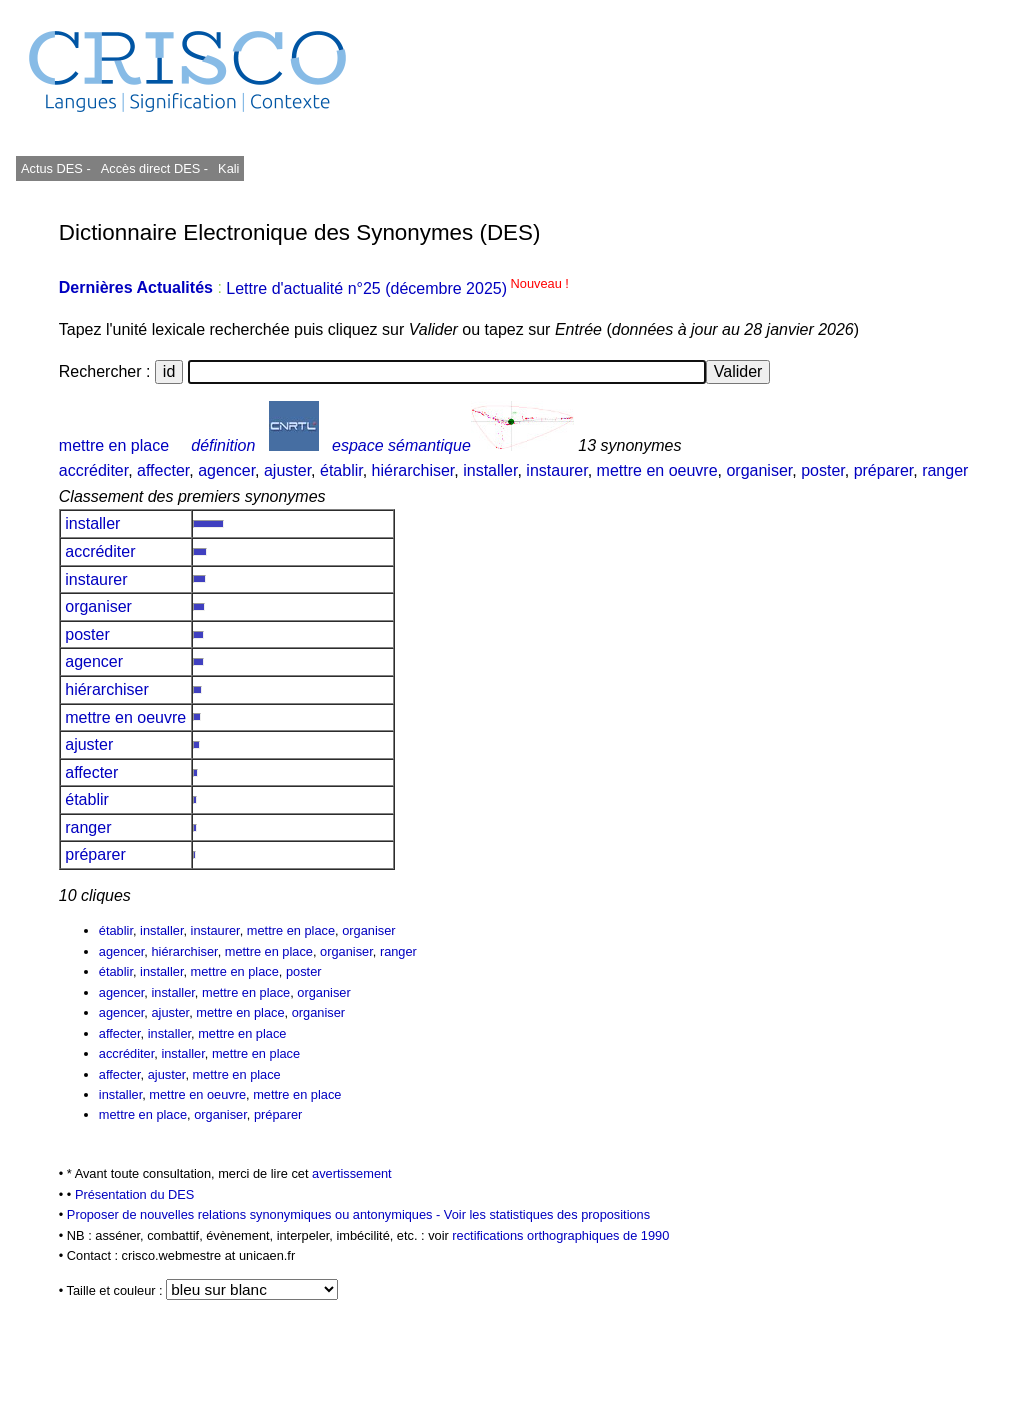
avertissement (352, 1173)
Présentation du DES (135, 1194)
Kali (228, 168)
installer (490, 470)
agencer (226, 470)
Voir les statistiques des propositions (547, 1214)
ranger (945, 470)
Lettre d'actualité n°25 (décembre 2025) (397, 288)
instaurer (556, 470)
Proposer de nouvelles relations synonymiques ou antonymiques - (255, 1214)
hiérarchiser (413, 470)
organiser (759, 470)
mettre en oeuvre (657, 470)
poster (823, 470)
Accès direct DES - (154, 168)
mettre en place (114, 445)
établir (341, 470)
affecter (163, 470)
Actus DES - (56, 168)
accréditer (93, 470)
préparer (884, 470)
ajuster (287, 470)
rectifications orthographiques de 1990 (560, 1235)
